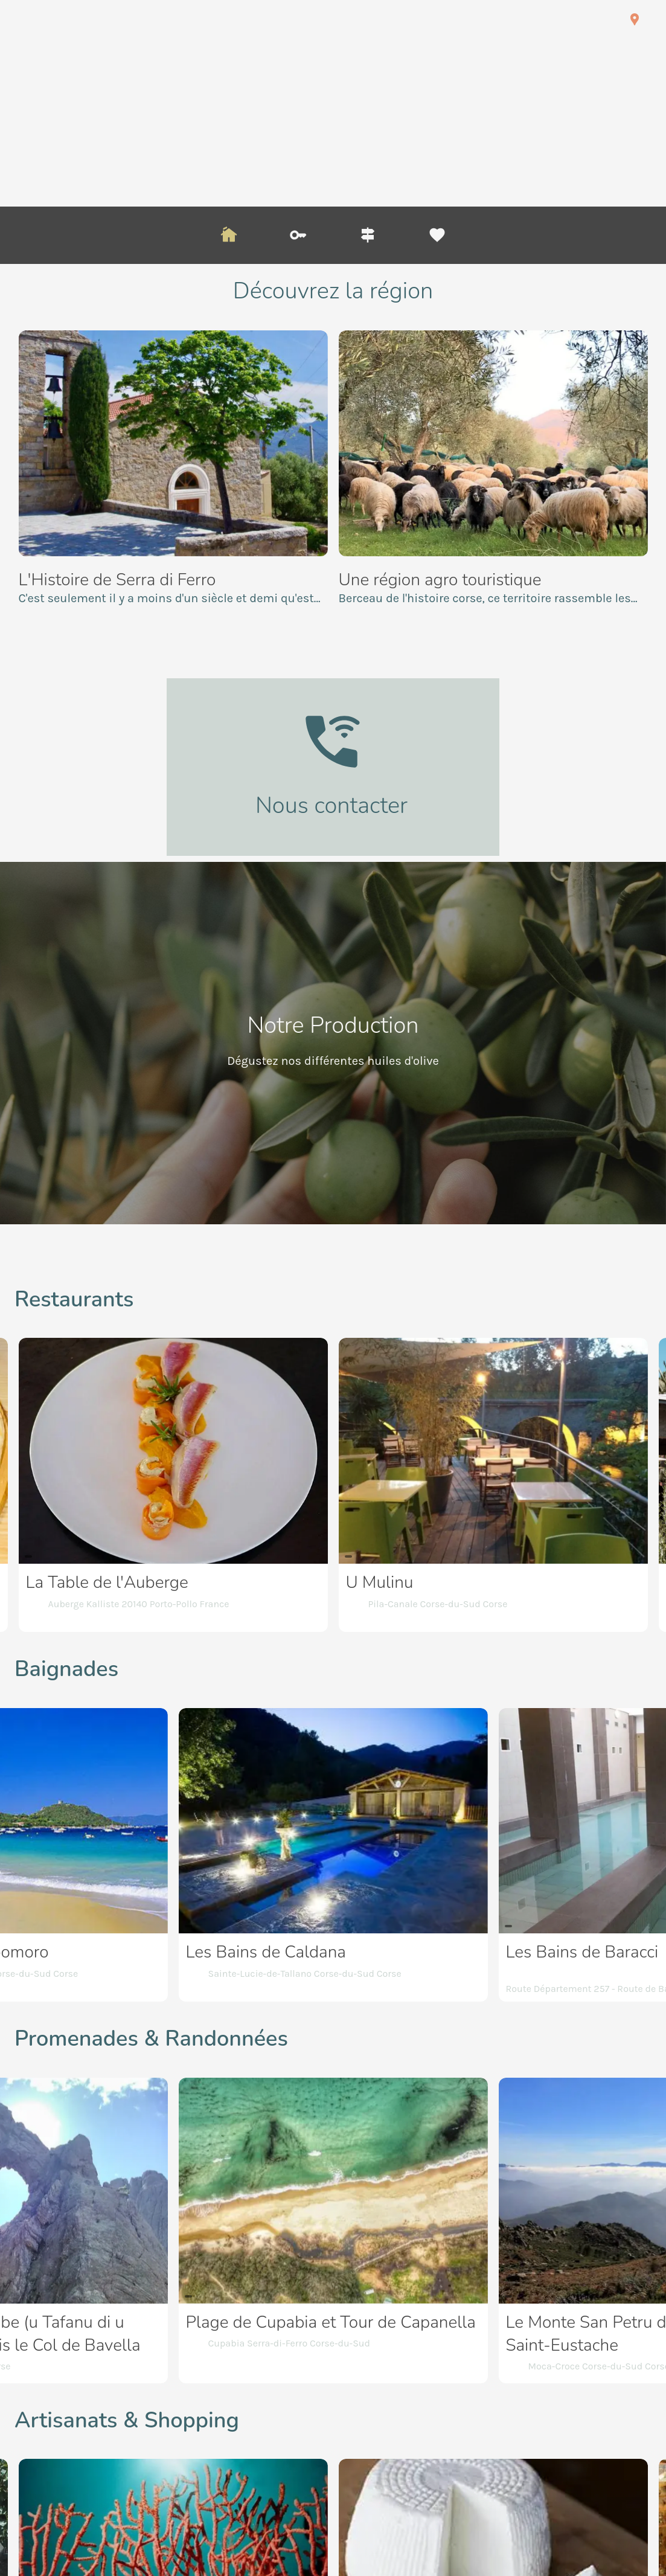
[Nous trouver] (634, 19)
